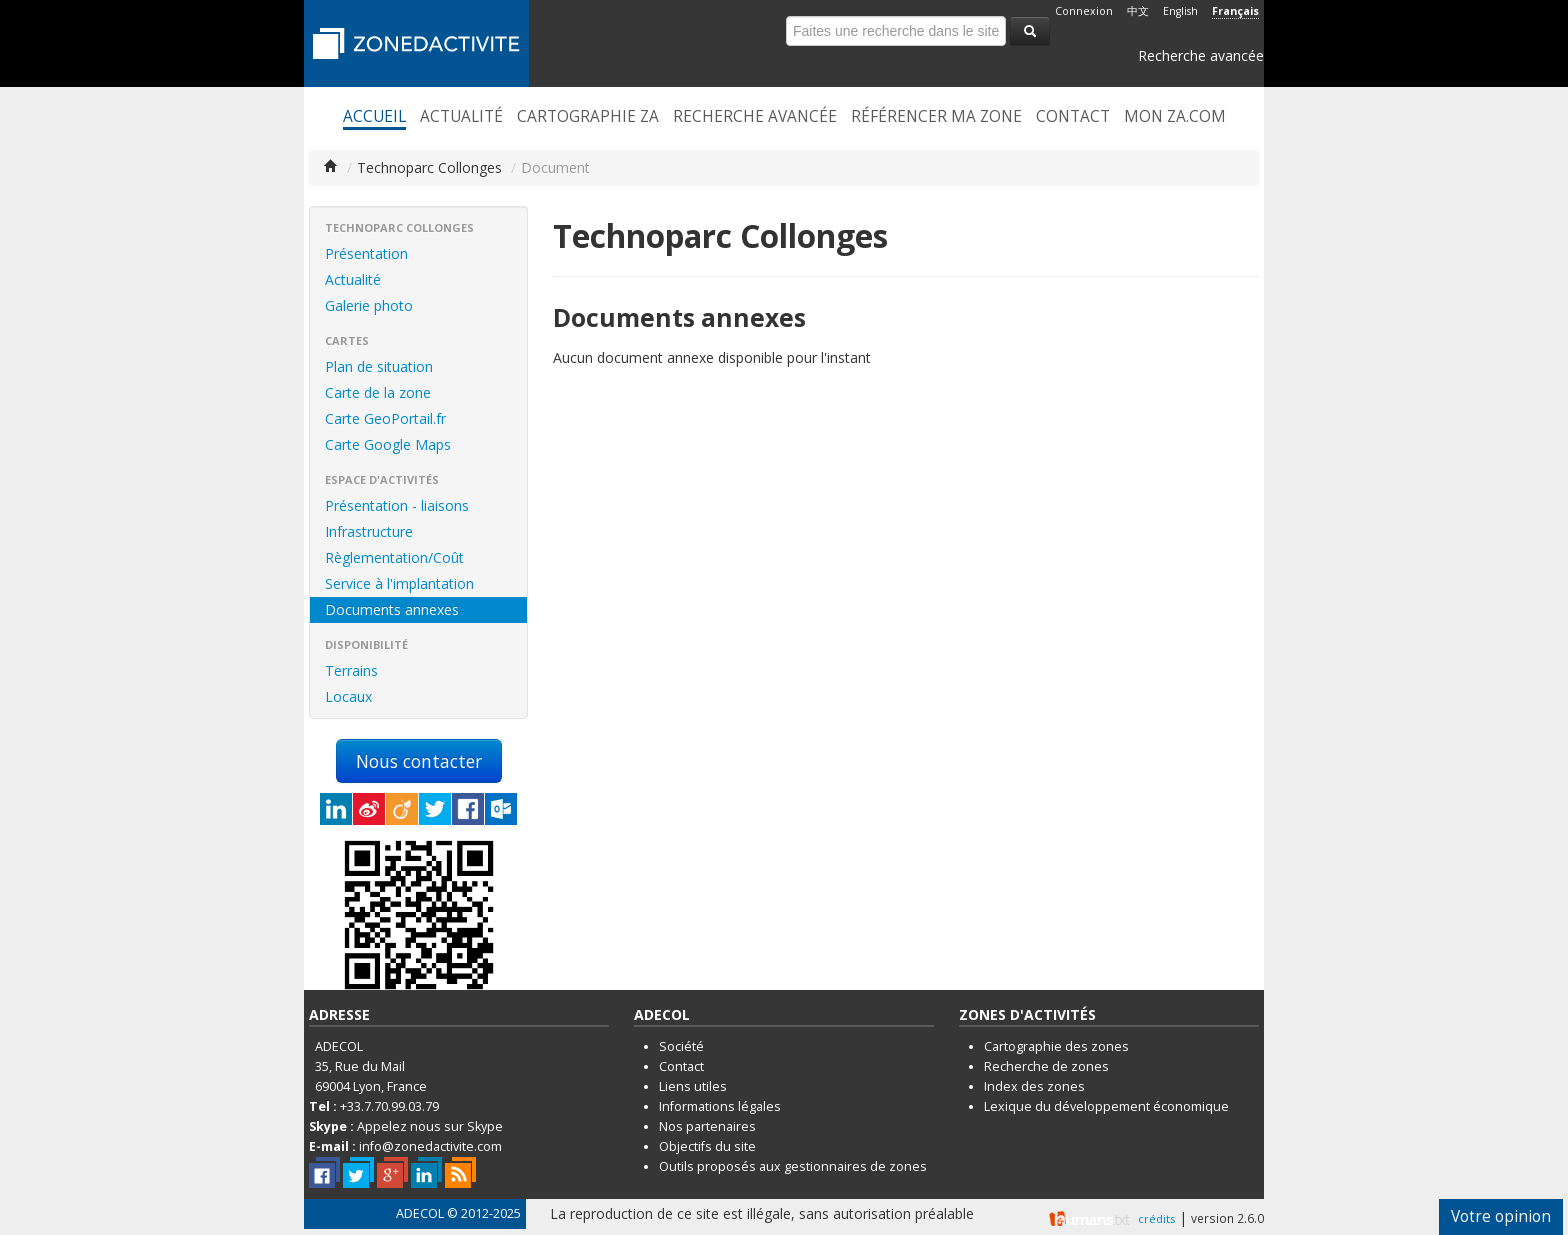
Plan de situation (379, 366)
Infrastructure (369, 531)
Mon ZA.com (1175, 117)
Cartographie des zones (1056, 1046)
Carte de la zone (378, 392)
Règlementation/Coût (394, 557)
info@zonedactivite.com (430, 1146)
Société (681, 1046)
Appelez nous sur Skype (430, 1126)
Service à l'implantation (399, 583)
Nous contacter (419, 761)
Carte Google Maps (388, 444)
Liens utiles (693, 1086)
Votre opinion (1501, 1216)
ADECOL (420, 1213)
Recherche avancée (1201, 55)
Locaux (348, 696)
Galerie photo (369, 305)
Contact (1073, 117)
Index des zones (1034, 1086)
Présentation (366, 253)
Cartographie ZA (588, 117)
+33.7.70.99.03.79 (389, 1106)
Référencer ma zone (936, 117)
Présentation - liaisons (397, 505)
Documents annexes (392, 609)
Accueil (374, 117)
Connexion (1084, 11)
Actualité (461, 117)
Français (1235, 11)
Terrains (351, 670)
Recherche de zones (1046, 1066)
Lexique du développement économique (1106, 1106)
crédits (1156, 1218)
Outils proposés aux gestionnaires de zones (793, 1166)
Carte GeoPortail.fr (385, 418)
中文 (1138, 11)
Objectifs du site (707, 1146)
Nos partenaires (707, 1126)
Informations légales (720, 1106)
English (1180, 11)
